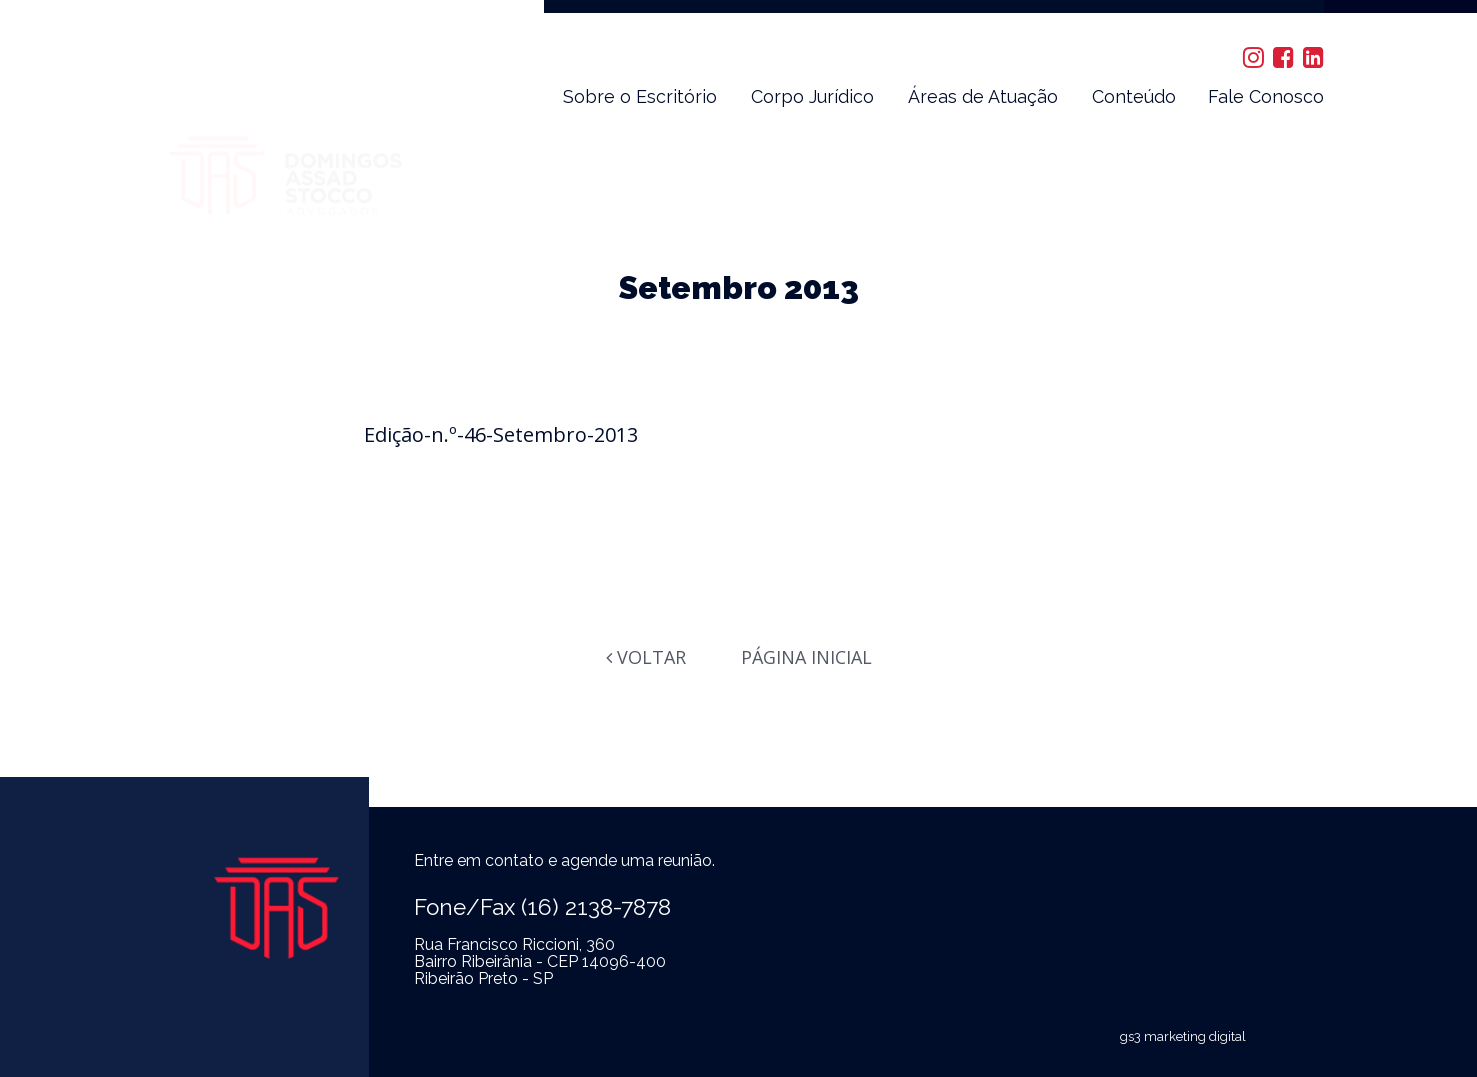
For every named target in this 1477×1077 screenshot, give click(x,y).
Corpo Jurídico (812, 96)
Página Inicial (806, 657)
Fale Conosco (1266, 96)
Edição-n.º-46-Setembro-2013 (501, 434)
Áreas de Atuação (983, 96)
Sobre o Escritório (640, 96)
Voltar (646, 657)
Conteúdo (1134, 96)
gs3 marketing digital (1183, 1036)
